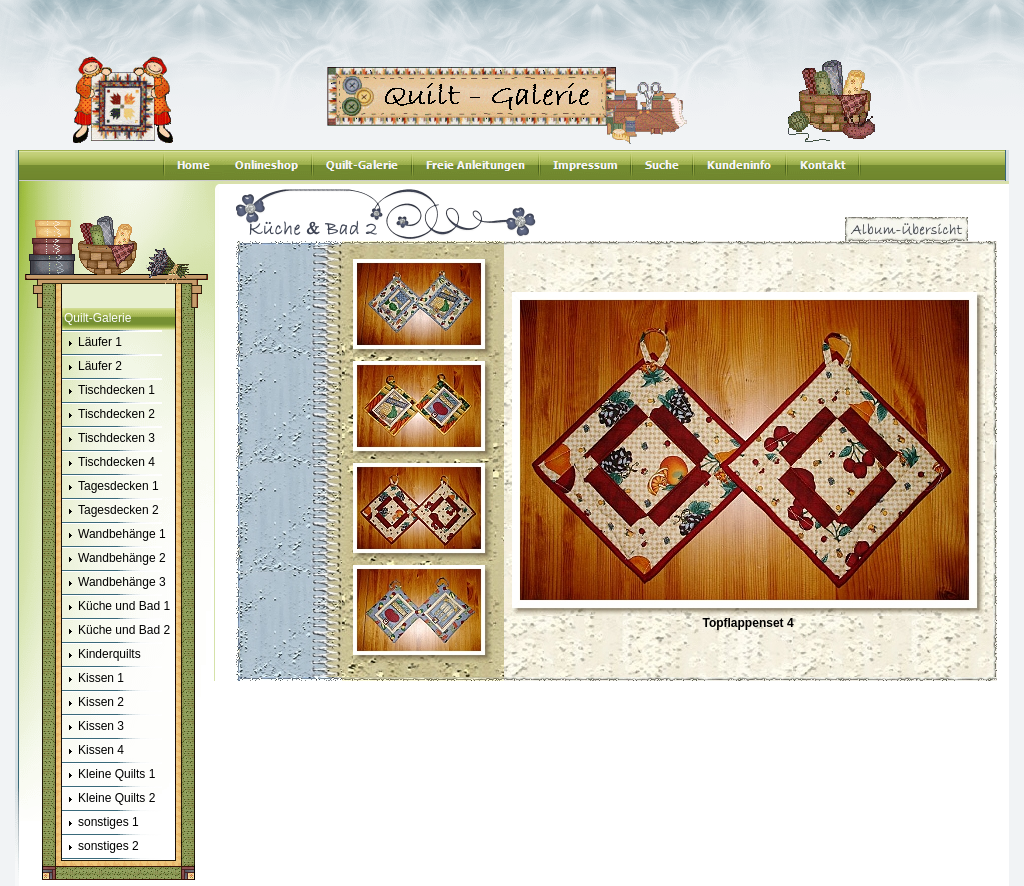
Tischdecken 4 (108, 463)
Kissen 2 (93, 703)
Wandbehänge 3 (114, 583)
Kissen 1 (93, 679)
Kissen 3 (93, 727)
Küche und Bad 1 (116, 607)
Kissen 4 (93, 751)
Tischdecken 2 (108, 415)
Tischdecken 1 (108, 391)
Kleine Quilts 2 (108, 799)
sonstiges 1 (100, 823)
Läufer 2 (92, 367)
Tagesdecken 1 (110, 487)
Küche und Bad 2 (116, 631)
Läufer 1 (92, 343)
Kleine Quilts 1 (108, 775)
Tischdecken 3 (108, 439)
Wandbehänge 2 (114, 559)
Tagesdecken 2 (110, 511)
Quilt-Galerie (97, 318)
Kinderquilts (101, 655)
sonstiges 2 (100, 847)
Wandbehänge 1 (114, 535)
